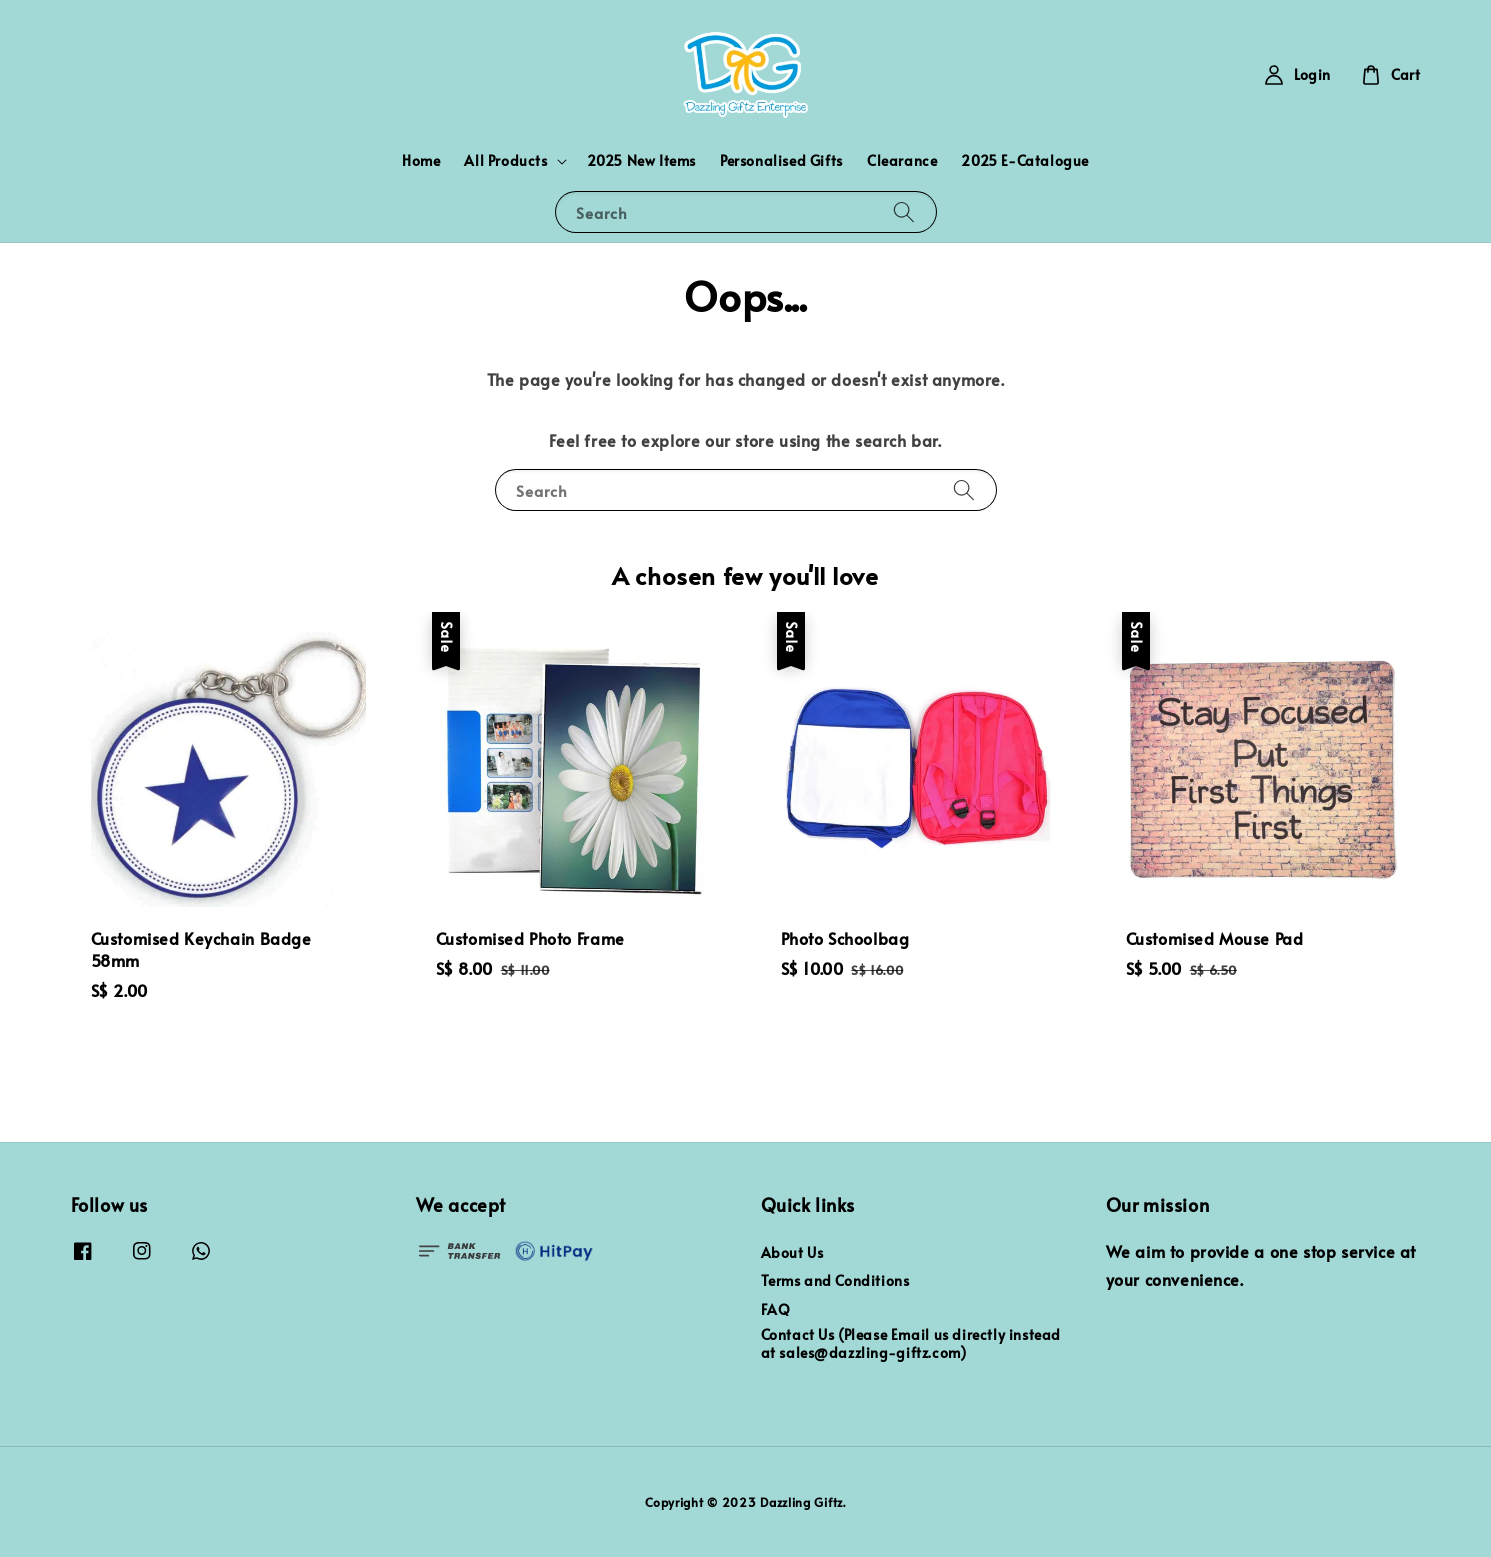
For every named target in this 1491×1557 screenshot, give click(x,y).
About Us (792, 1253)
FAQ (776, 1309)
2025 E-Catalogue (1025, 160)
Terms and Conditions (835, 1280)
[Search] (904, 211)
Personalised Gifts (781, 160)
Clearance (902, 160)
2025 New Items (641, 160)
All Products (505, 161)
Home (421, 160)
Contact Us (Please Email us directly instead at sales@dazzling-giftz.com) (911, 1343)
